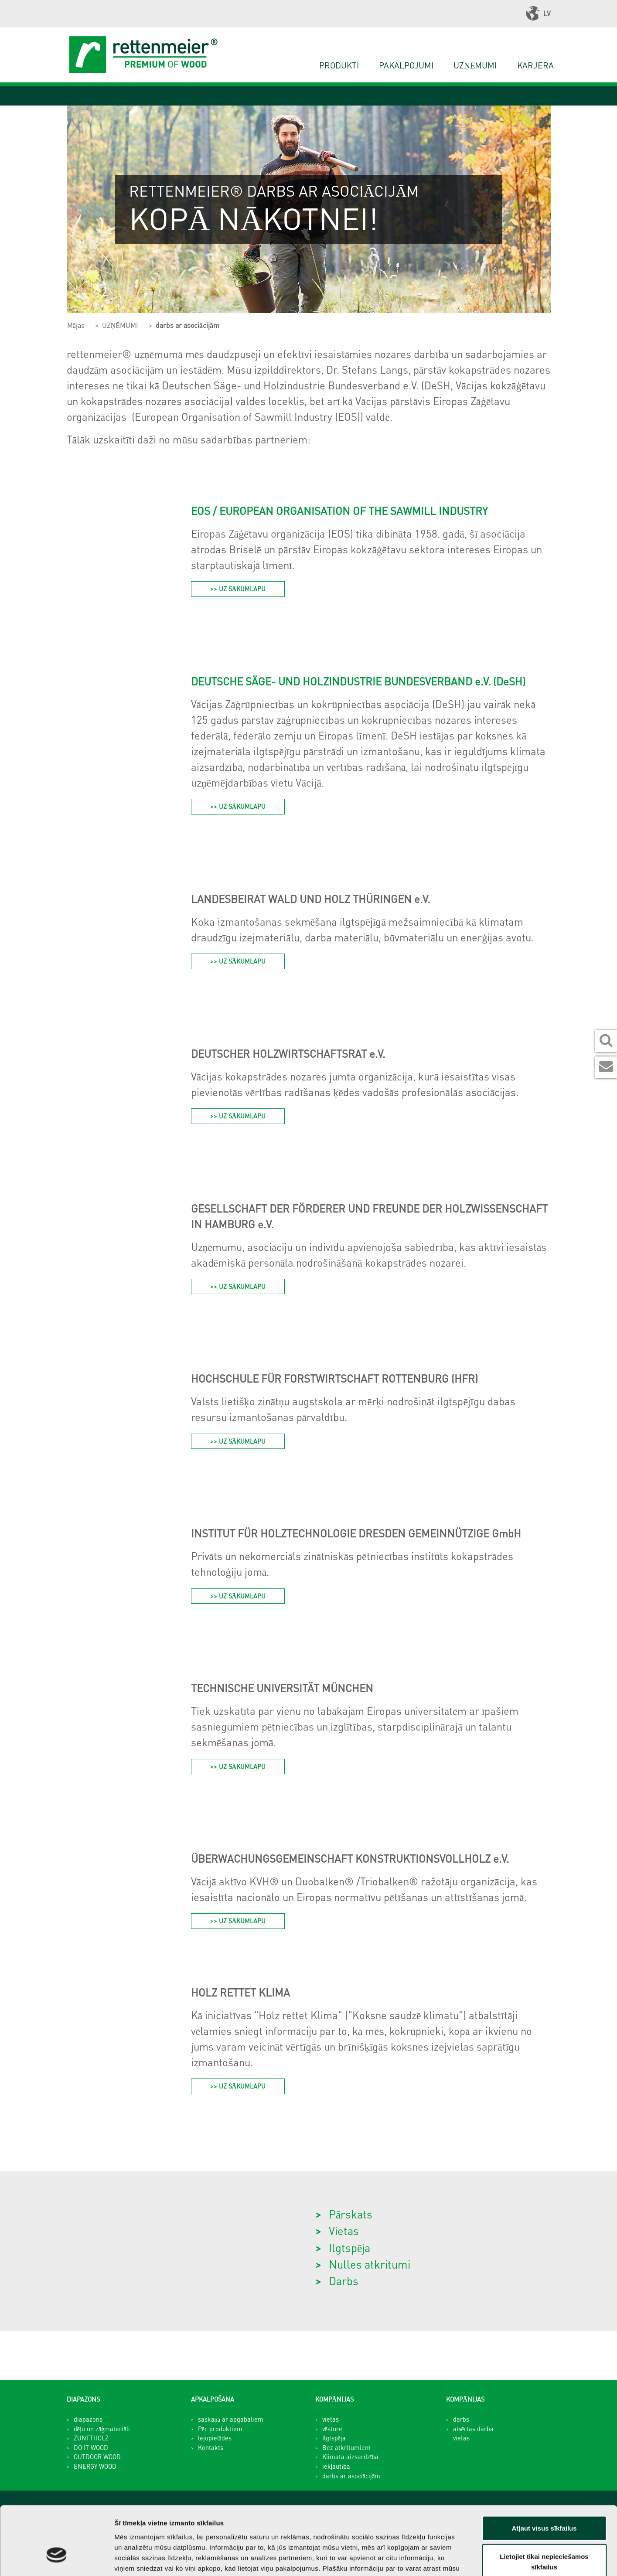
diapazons (88, 2419)
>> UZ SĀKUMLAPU (238, 806)
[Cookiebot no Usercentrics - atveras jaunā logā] (56, 2559)
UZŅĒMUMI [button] (475, 65)
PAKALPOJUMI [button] (406, 65)
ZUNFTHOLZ (91, 2438)
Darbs (343, 2280)
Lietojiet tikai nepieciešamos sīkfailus (544, 2507)
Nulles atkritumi (369, 2264)
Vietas (344, 2230)
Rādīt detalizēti (475, 2558)
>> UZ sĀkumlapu (238, 589)
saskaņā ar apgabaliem (231, 2419)
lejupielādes (215, 2438)
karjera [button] (535, 65)
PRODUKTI (339, 65)
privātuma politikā (144, 2523)
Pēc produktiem (220, 2429)
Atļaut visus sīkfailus (543, 2473)
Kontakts (210, 2447)
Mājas (76, 325)
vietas (330, 2419)
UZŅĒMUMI (120, 325)
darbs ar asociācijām (187, 325)
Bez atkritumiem (346, 2447)
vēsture (332, 2429)
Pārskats (350, 2214)
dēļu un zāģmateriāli (102, 2429)
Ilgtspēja (349, 2247)
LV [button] (538, 13)
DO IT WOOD (91, 2447)
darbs (461, 2419)
